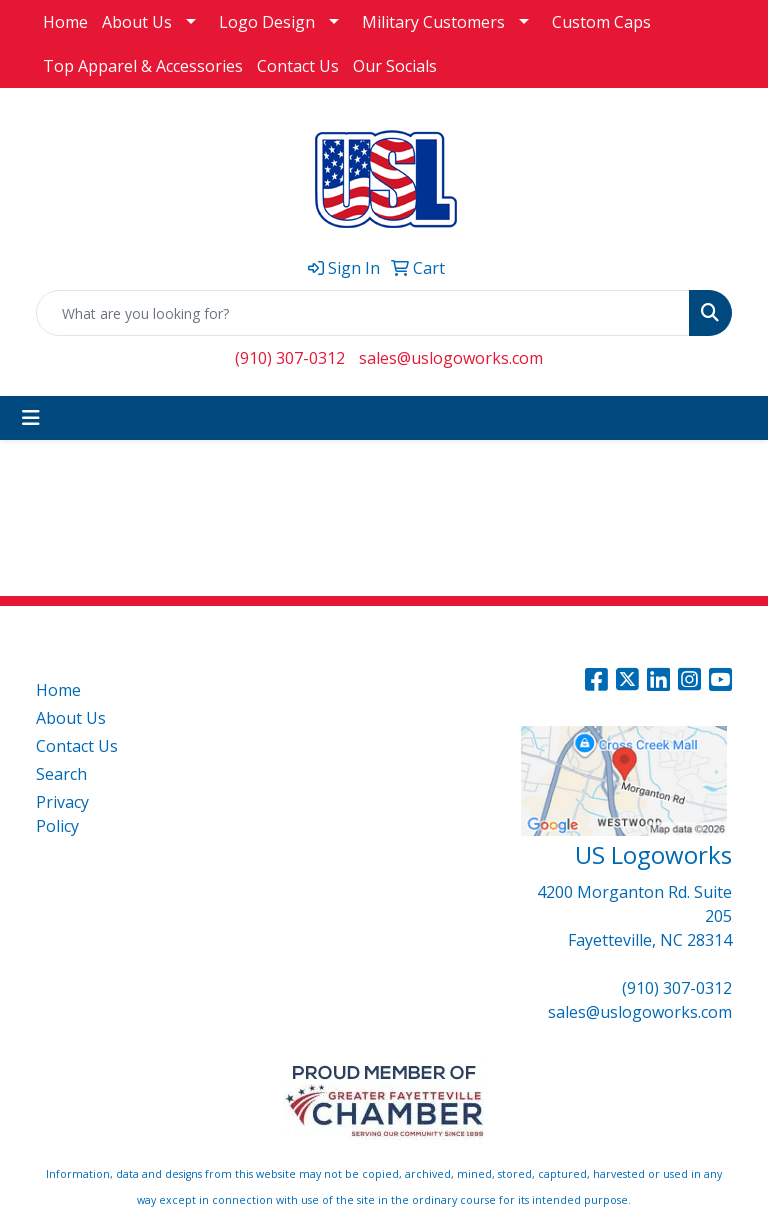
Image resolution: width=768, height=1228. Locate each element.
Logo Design (267, 22)
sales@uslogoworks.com (451, 358)
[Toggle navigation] (31, 418)
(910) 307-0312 (290, 358)
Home (65, 22)
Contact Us (298, 66)
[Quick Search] (363, 313)
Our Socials (395, 66)
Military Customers (433, 22)
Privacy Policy (62, 814)
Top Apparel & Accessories (143, 66)
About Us (137, 22)
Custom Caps (601, 22)
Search (61, 774)
